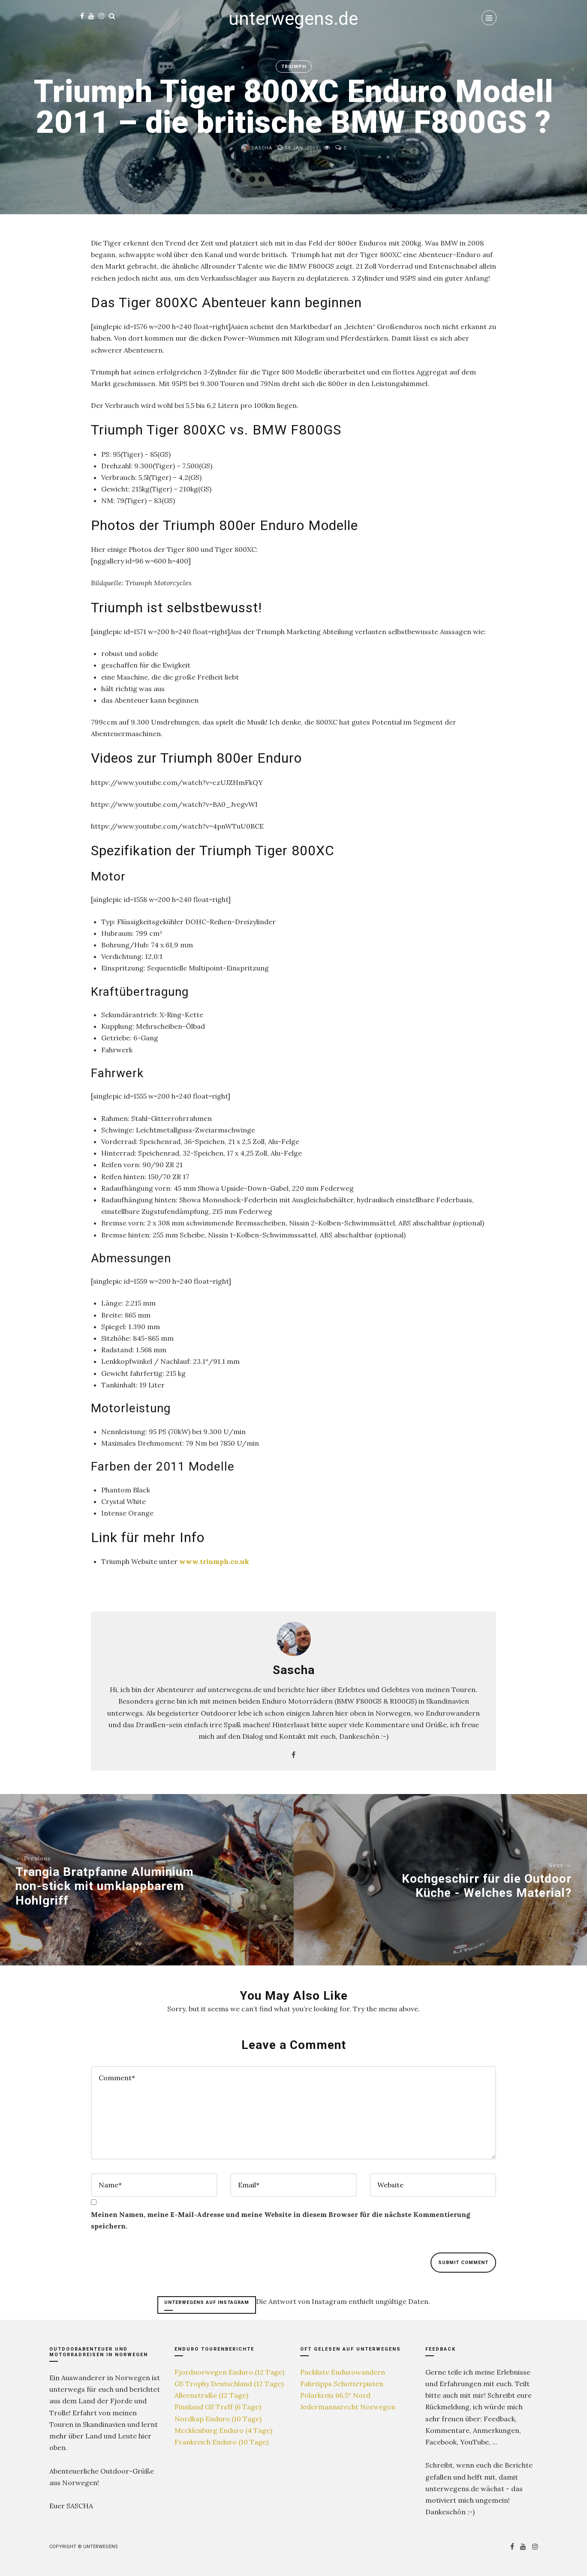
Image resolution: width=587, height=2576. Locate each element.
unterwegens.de (293, 18)
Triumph (293, 66)
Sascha (256, 148)
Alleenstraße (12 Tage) (211, 2395)
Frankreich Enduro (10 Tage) (221, 2442)
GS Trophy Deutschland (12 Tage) (229, 2383)
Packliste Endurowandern (342, 2372)
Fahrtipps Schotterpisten (341, 2383)
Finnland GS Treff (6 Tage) (218, 2406)
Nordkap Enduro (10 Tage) (218, 2418)
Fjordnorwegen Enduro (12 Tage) (229, 2372)
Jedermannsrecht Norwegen (347, 2406)
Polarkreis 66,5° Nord (335, 2395)
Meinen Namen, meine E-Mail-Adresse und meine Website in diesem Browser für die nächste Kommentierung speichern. (280, 2220)
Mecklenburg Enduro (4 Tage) (223, 2430)
